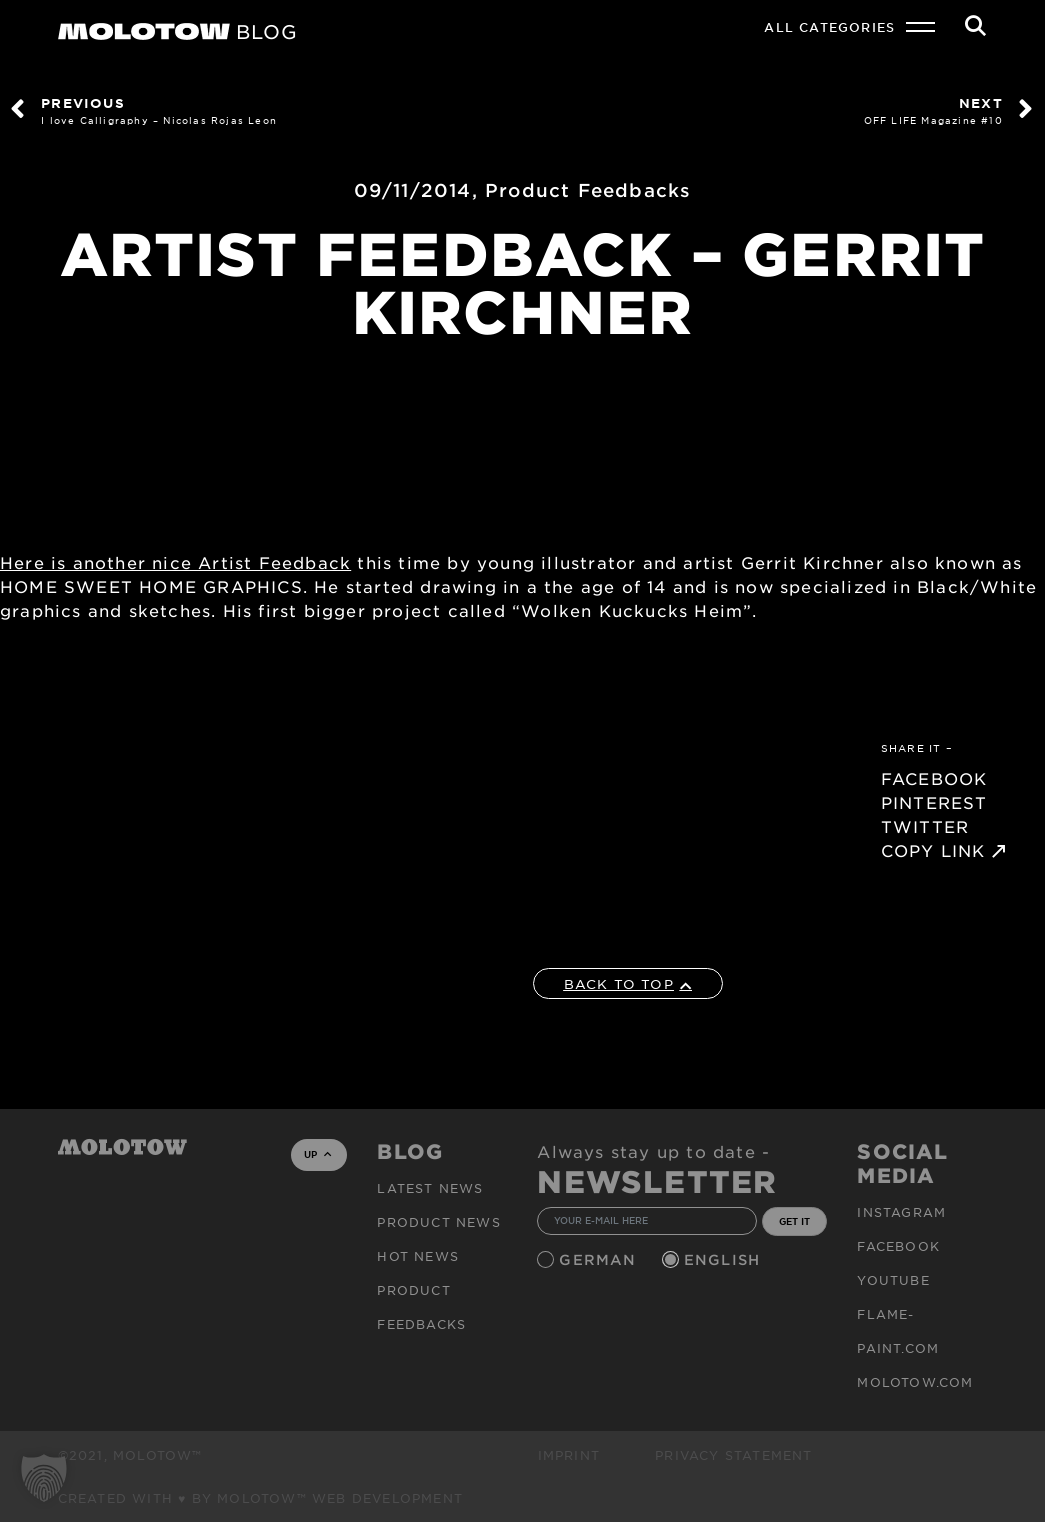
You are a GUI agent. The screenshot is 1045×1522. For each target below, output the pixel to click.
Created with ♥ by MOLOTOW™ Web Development (261, 1498)
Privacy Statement (733, 1455)
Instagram (901, 1212)
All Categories (829, 27)
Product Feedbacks (588, 190)
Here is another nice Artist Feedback (175, 562)
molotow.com (915, 1382)
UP (317, 1154)
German (600, 1259)
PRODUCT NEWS (438, 1222)
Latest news (430, 1188)
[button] (44, 1478)
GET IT (794, 1221)
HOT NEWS (418, 1256)
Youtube (893, 1280)
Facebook (898, 1246)
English (725, 1259)
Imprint (569, 1455)
